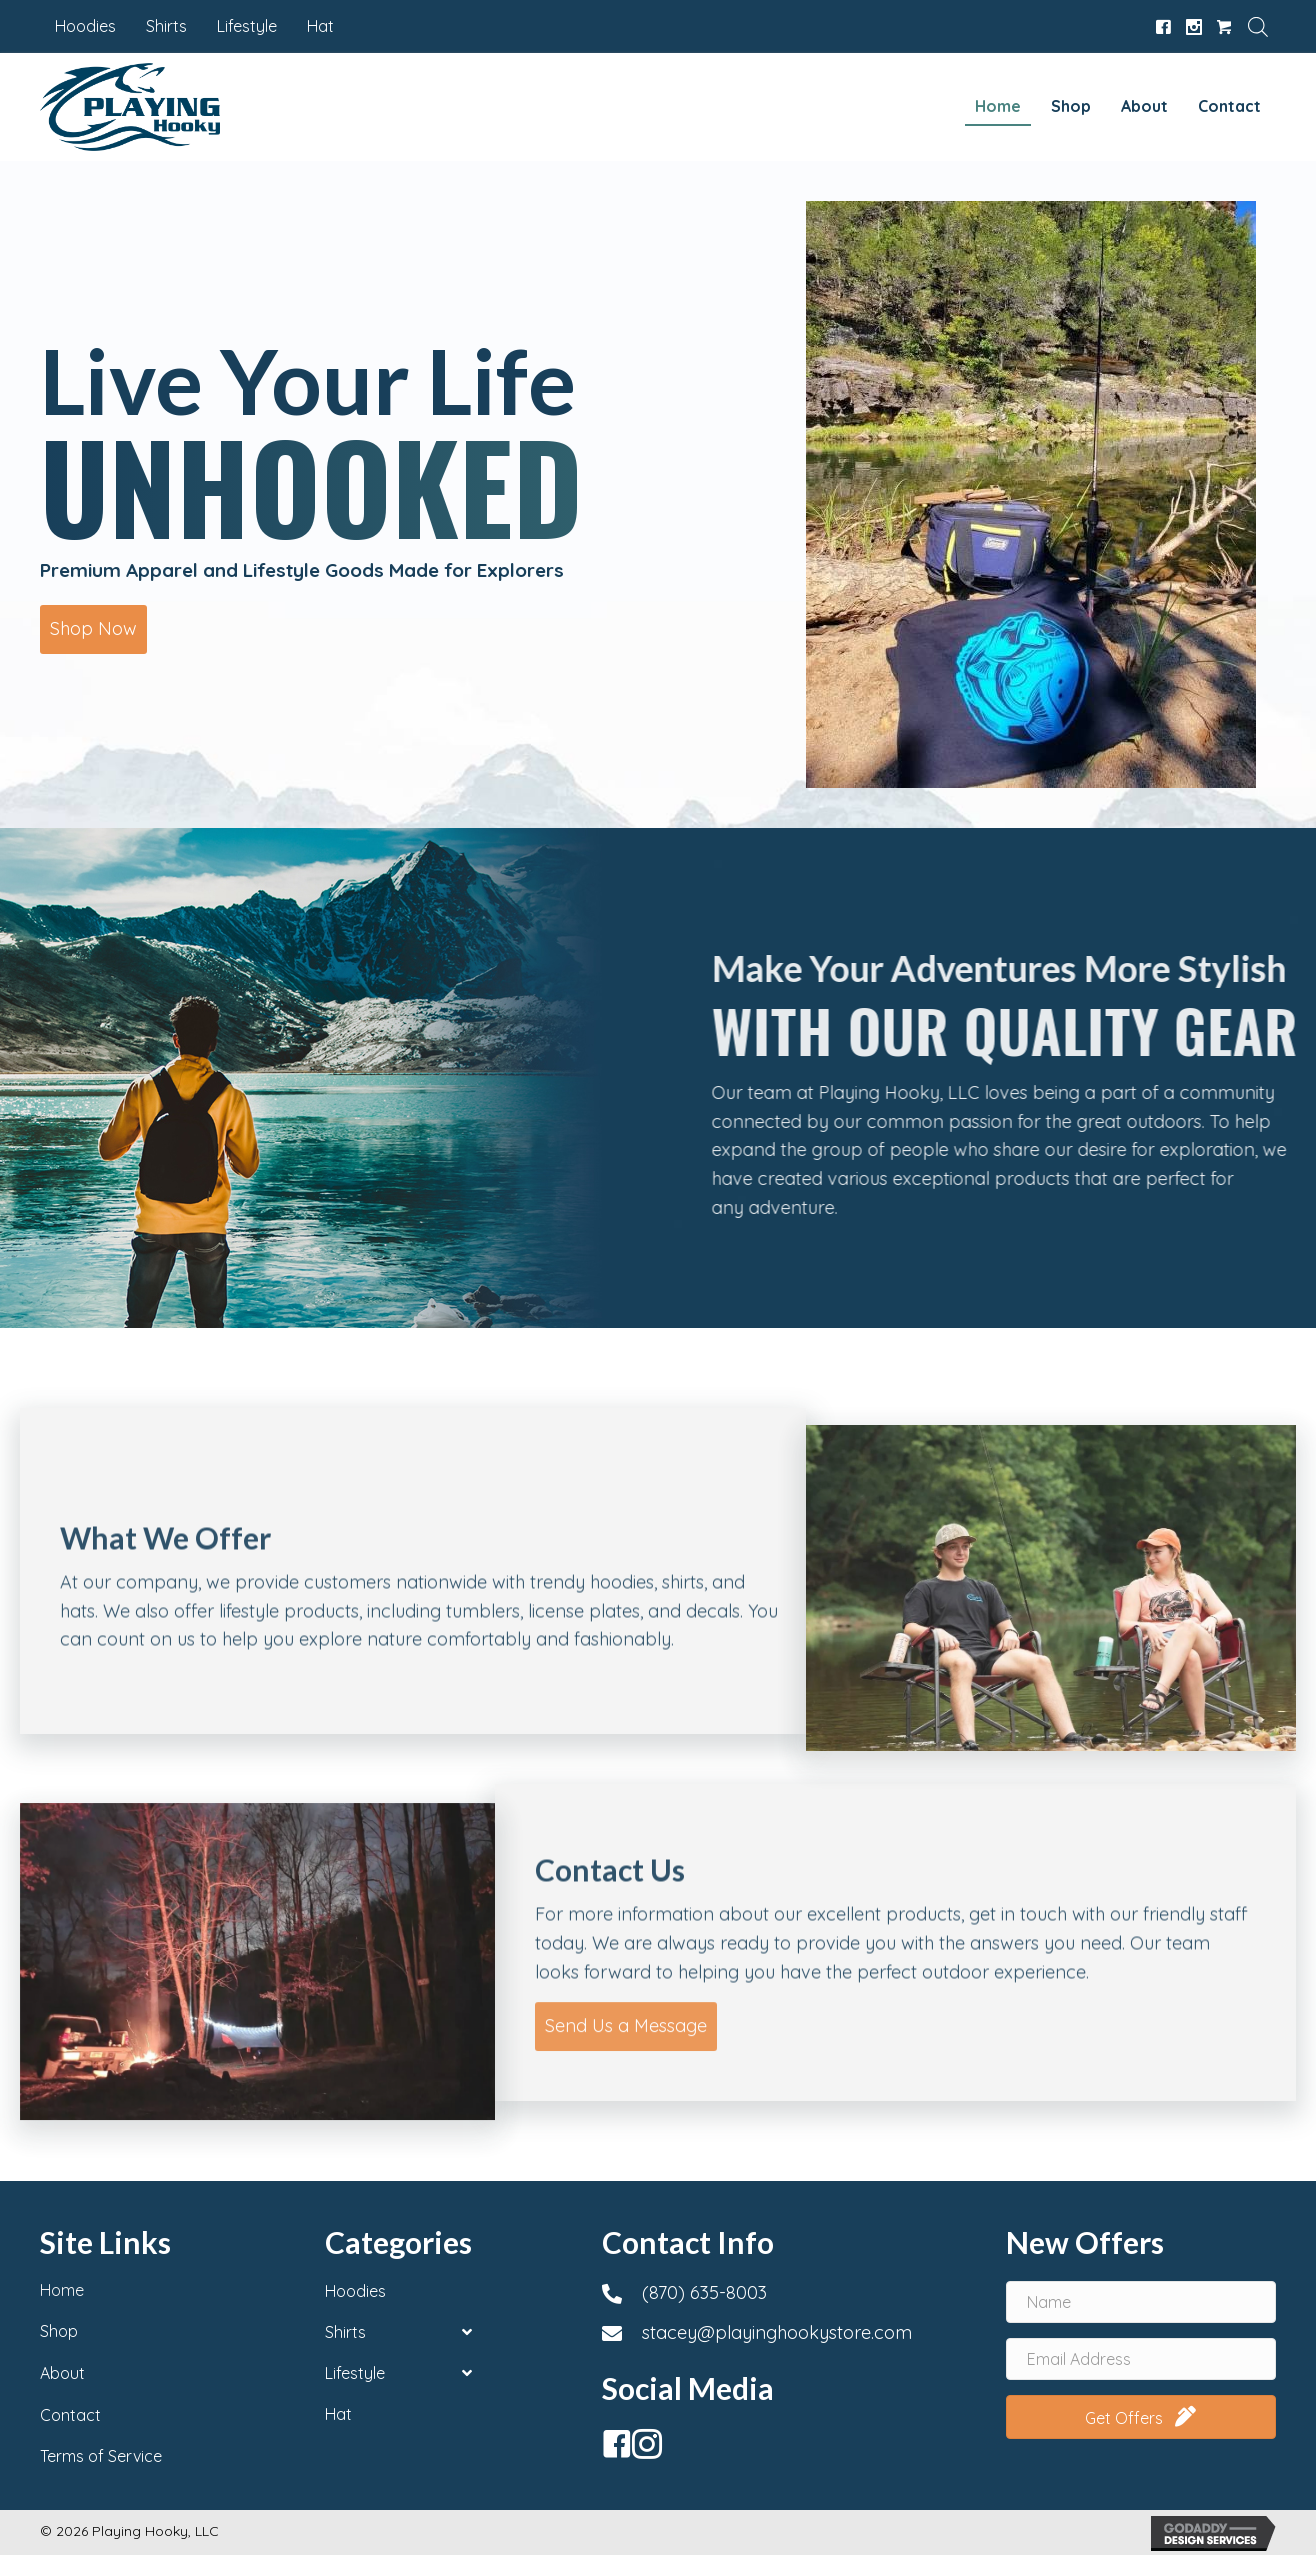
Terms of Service (101, 2456)
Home (62, 2290)
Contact (70, 2415)
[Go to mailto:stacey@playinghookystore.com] (783, 2333)
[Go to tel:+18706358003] (783, 2293)
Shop (59, 2331)
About (62, 2373)
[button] (93, 629)
